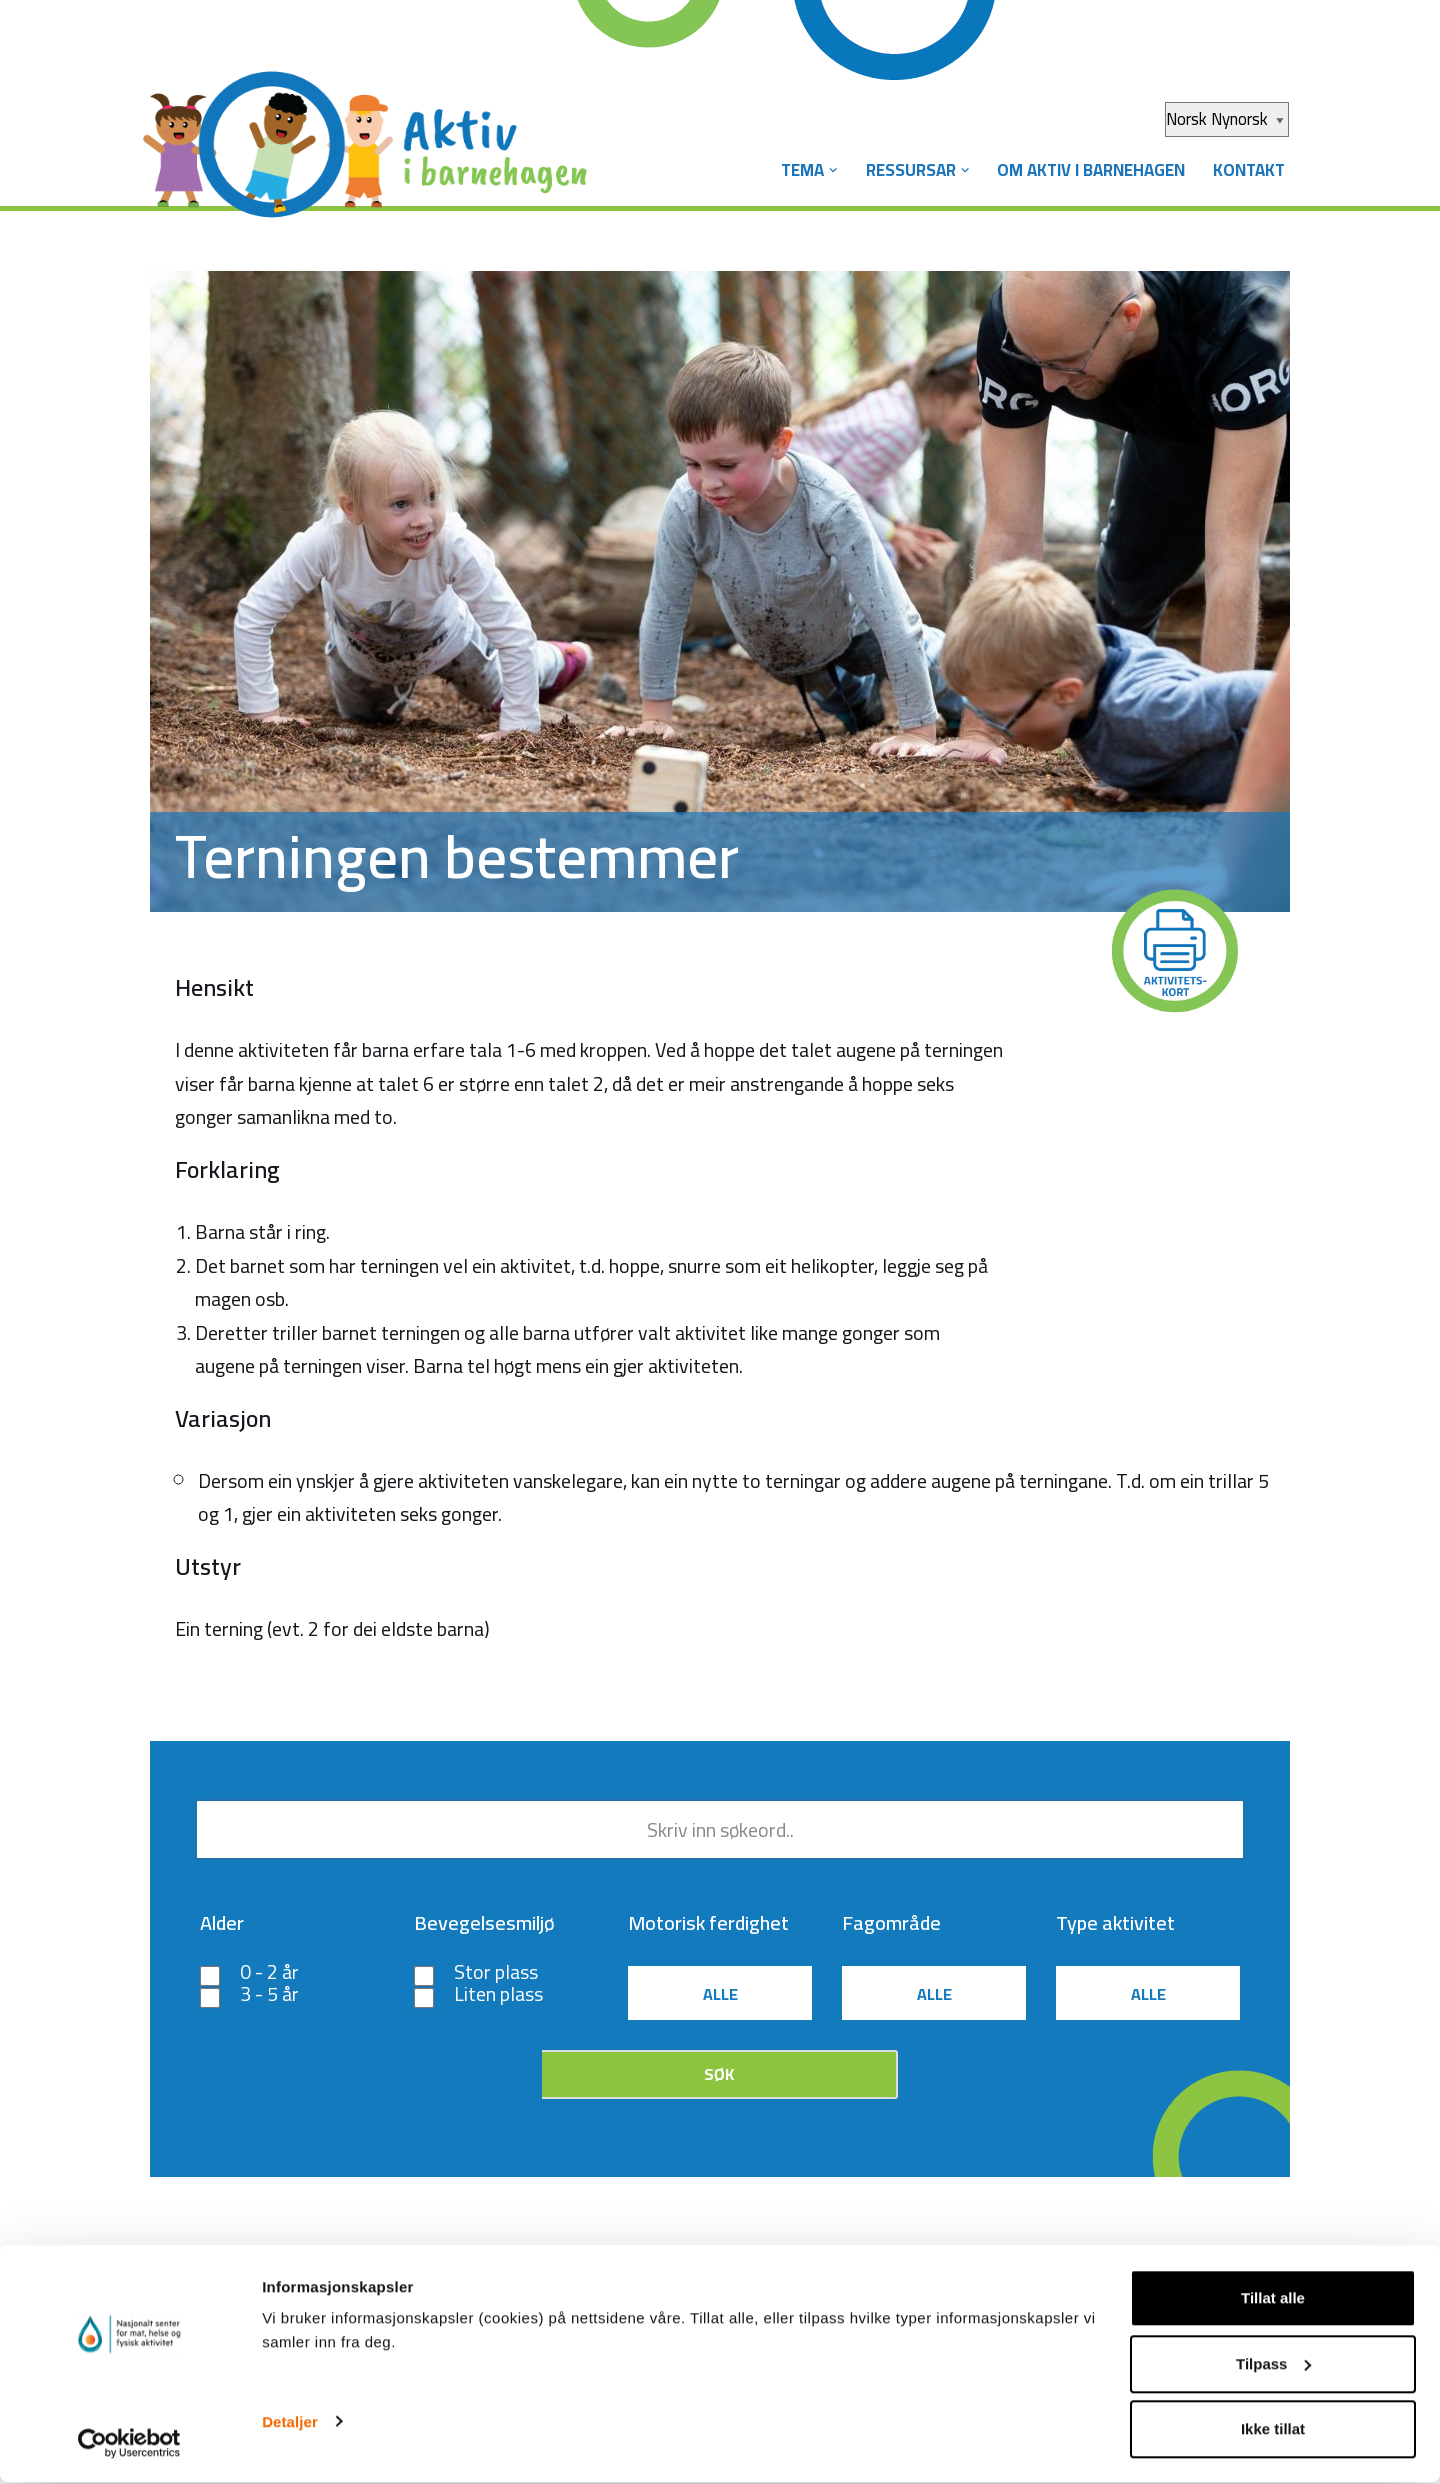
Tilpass (1273, 2365)
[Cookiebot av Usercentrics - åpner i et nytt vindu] (129, 2445)
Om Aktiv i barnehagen (1087, 170)
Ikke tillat (1273, 2430)
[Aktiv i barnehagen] (370, 128)
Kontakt (1248, 170)
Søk (719, 2078)
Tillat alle (1273, 2299)
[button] (825, 170)
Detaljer (290, 2422)
